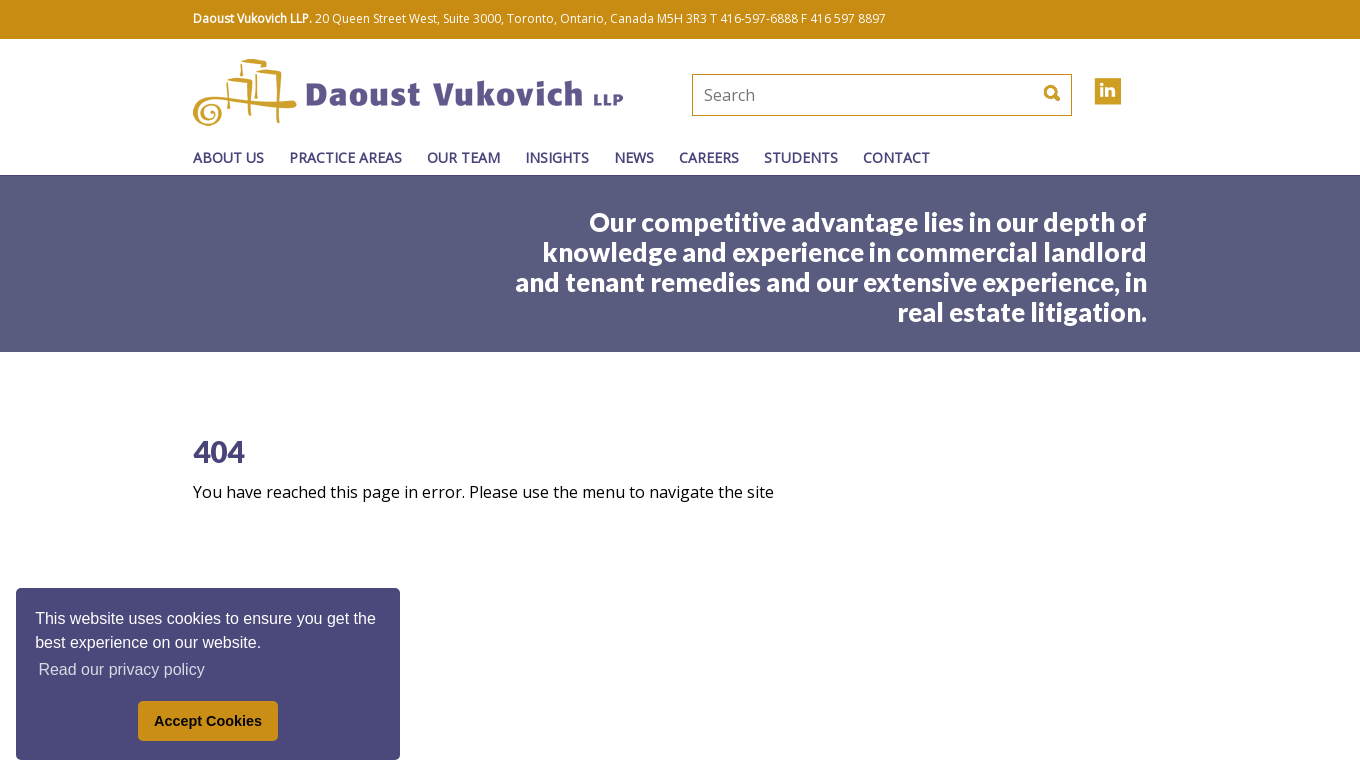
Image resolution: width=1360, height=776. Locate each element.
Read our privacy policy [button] (121, 669)
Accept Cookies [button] (208, 721)
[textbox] (815, 95)
